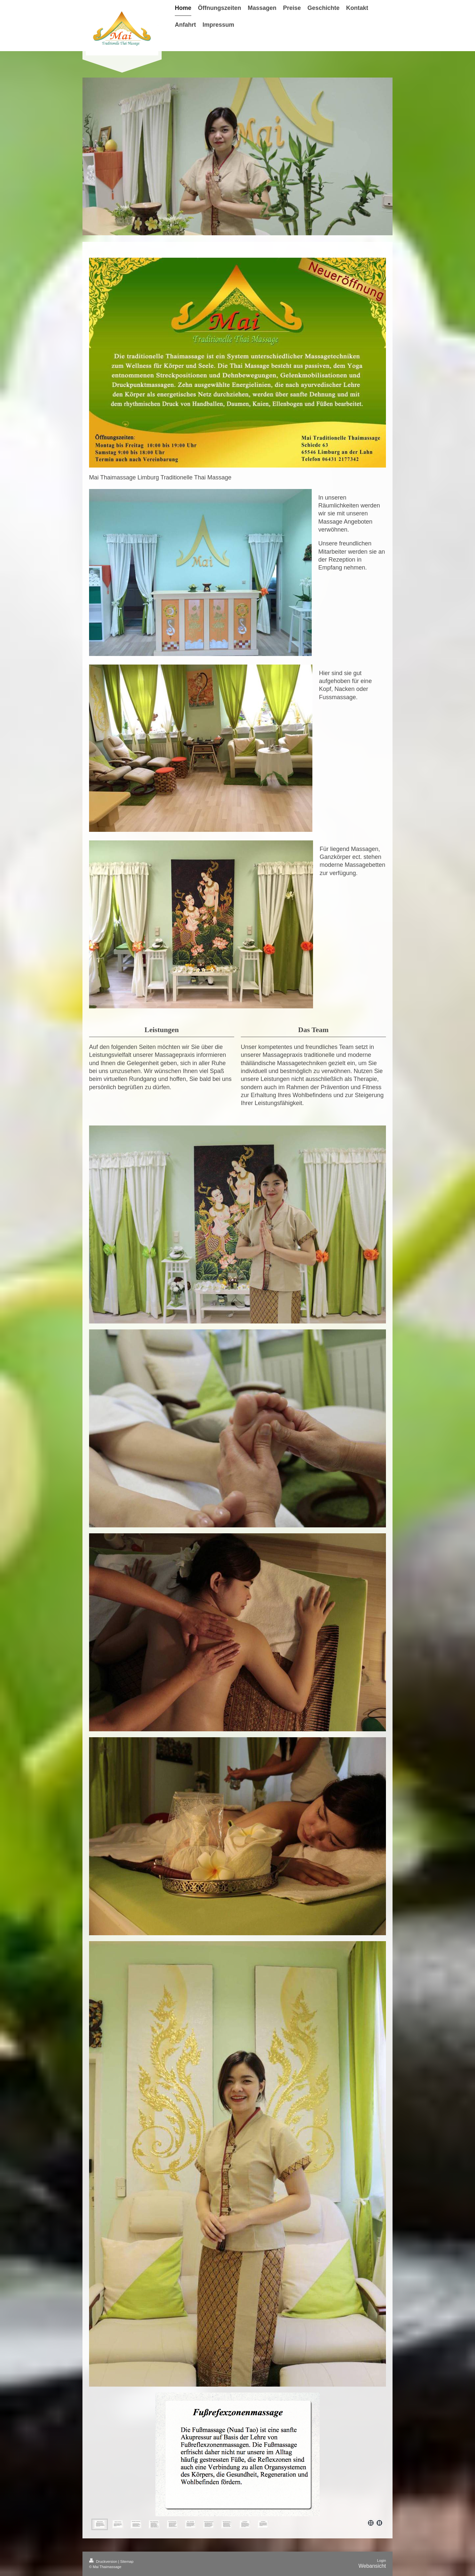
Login (381, 2560)
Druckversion (103, 2561)
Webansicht (372, 2566)
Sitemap (126, 2561)
